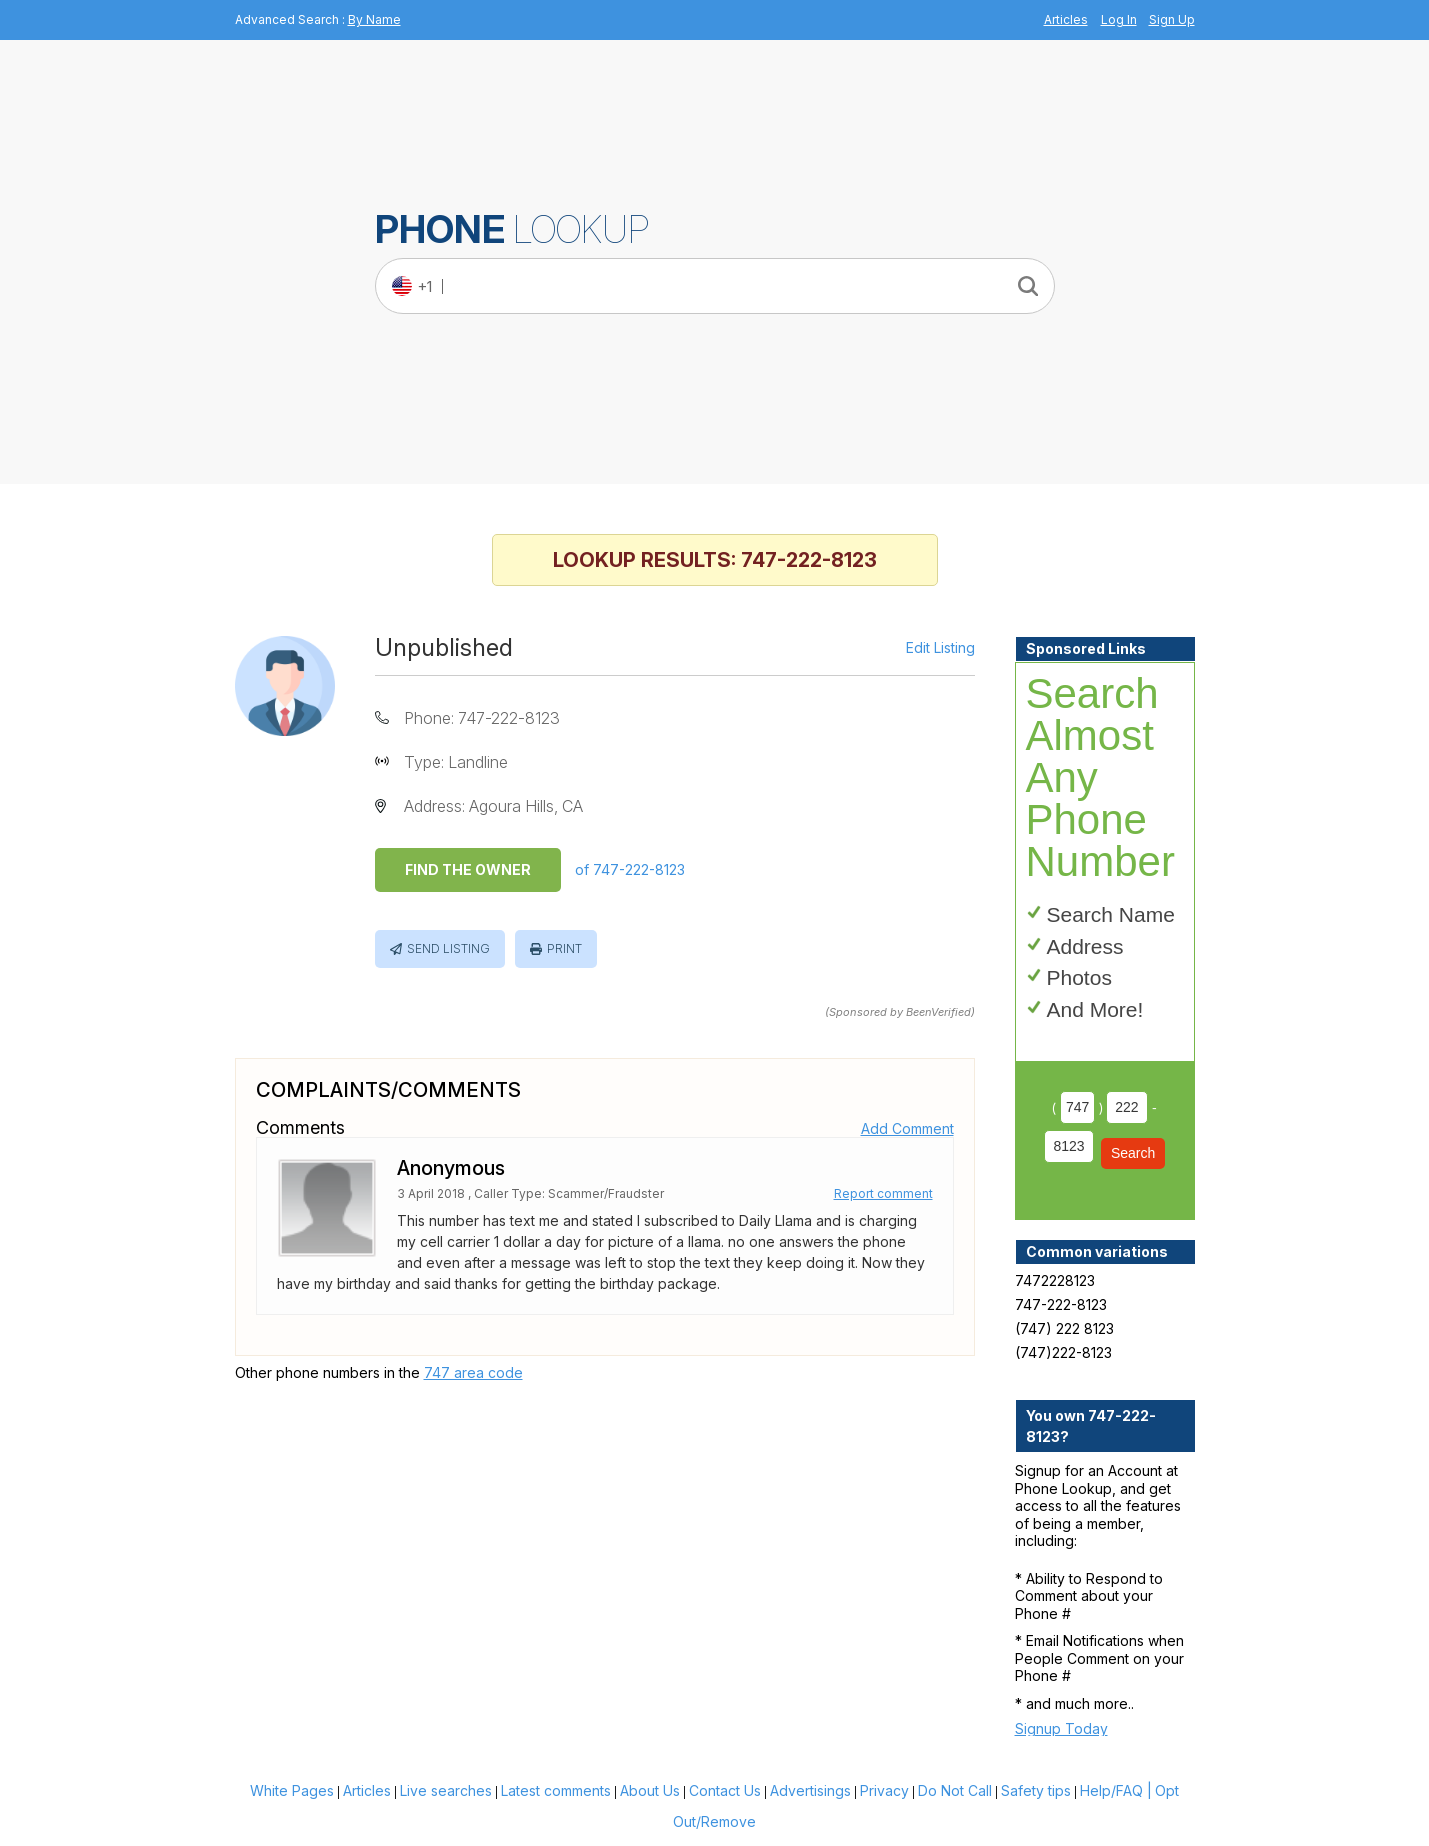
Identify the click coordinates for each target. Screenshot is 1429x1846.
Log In (1119, 19)
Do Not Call (955, 1790)
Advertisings (810, 1790)
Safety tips (1036, 1790)
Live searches (446, 1790)
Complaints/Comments (388, 1090)
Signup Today (1061, 1728)
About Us (650, 1790)
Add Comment (907, 1128)
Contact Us (725, 1790)
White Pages (292, 1790)
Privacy (884, 1790)
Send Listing (448, 948)
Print (564, 948)
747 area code (473, 1372)
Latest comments (556, 1790)
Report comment (883, 1193)
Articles (1066, 19)
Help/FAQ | (1116, 1790)
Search (1133, 1153)
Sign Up (1172, 19)
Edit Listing (940, 648)
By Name (374, 19)
